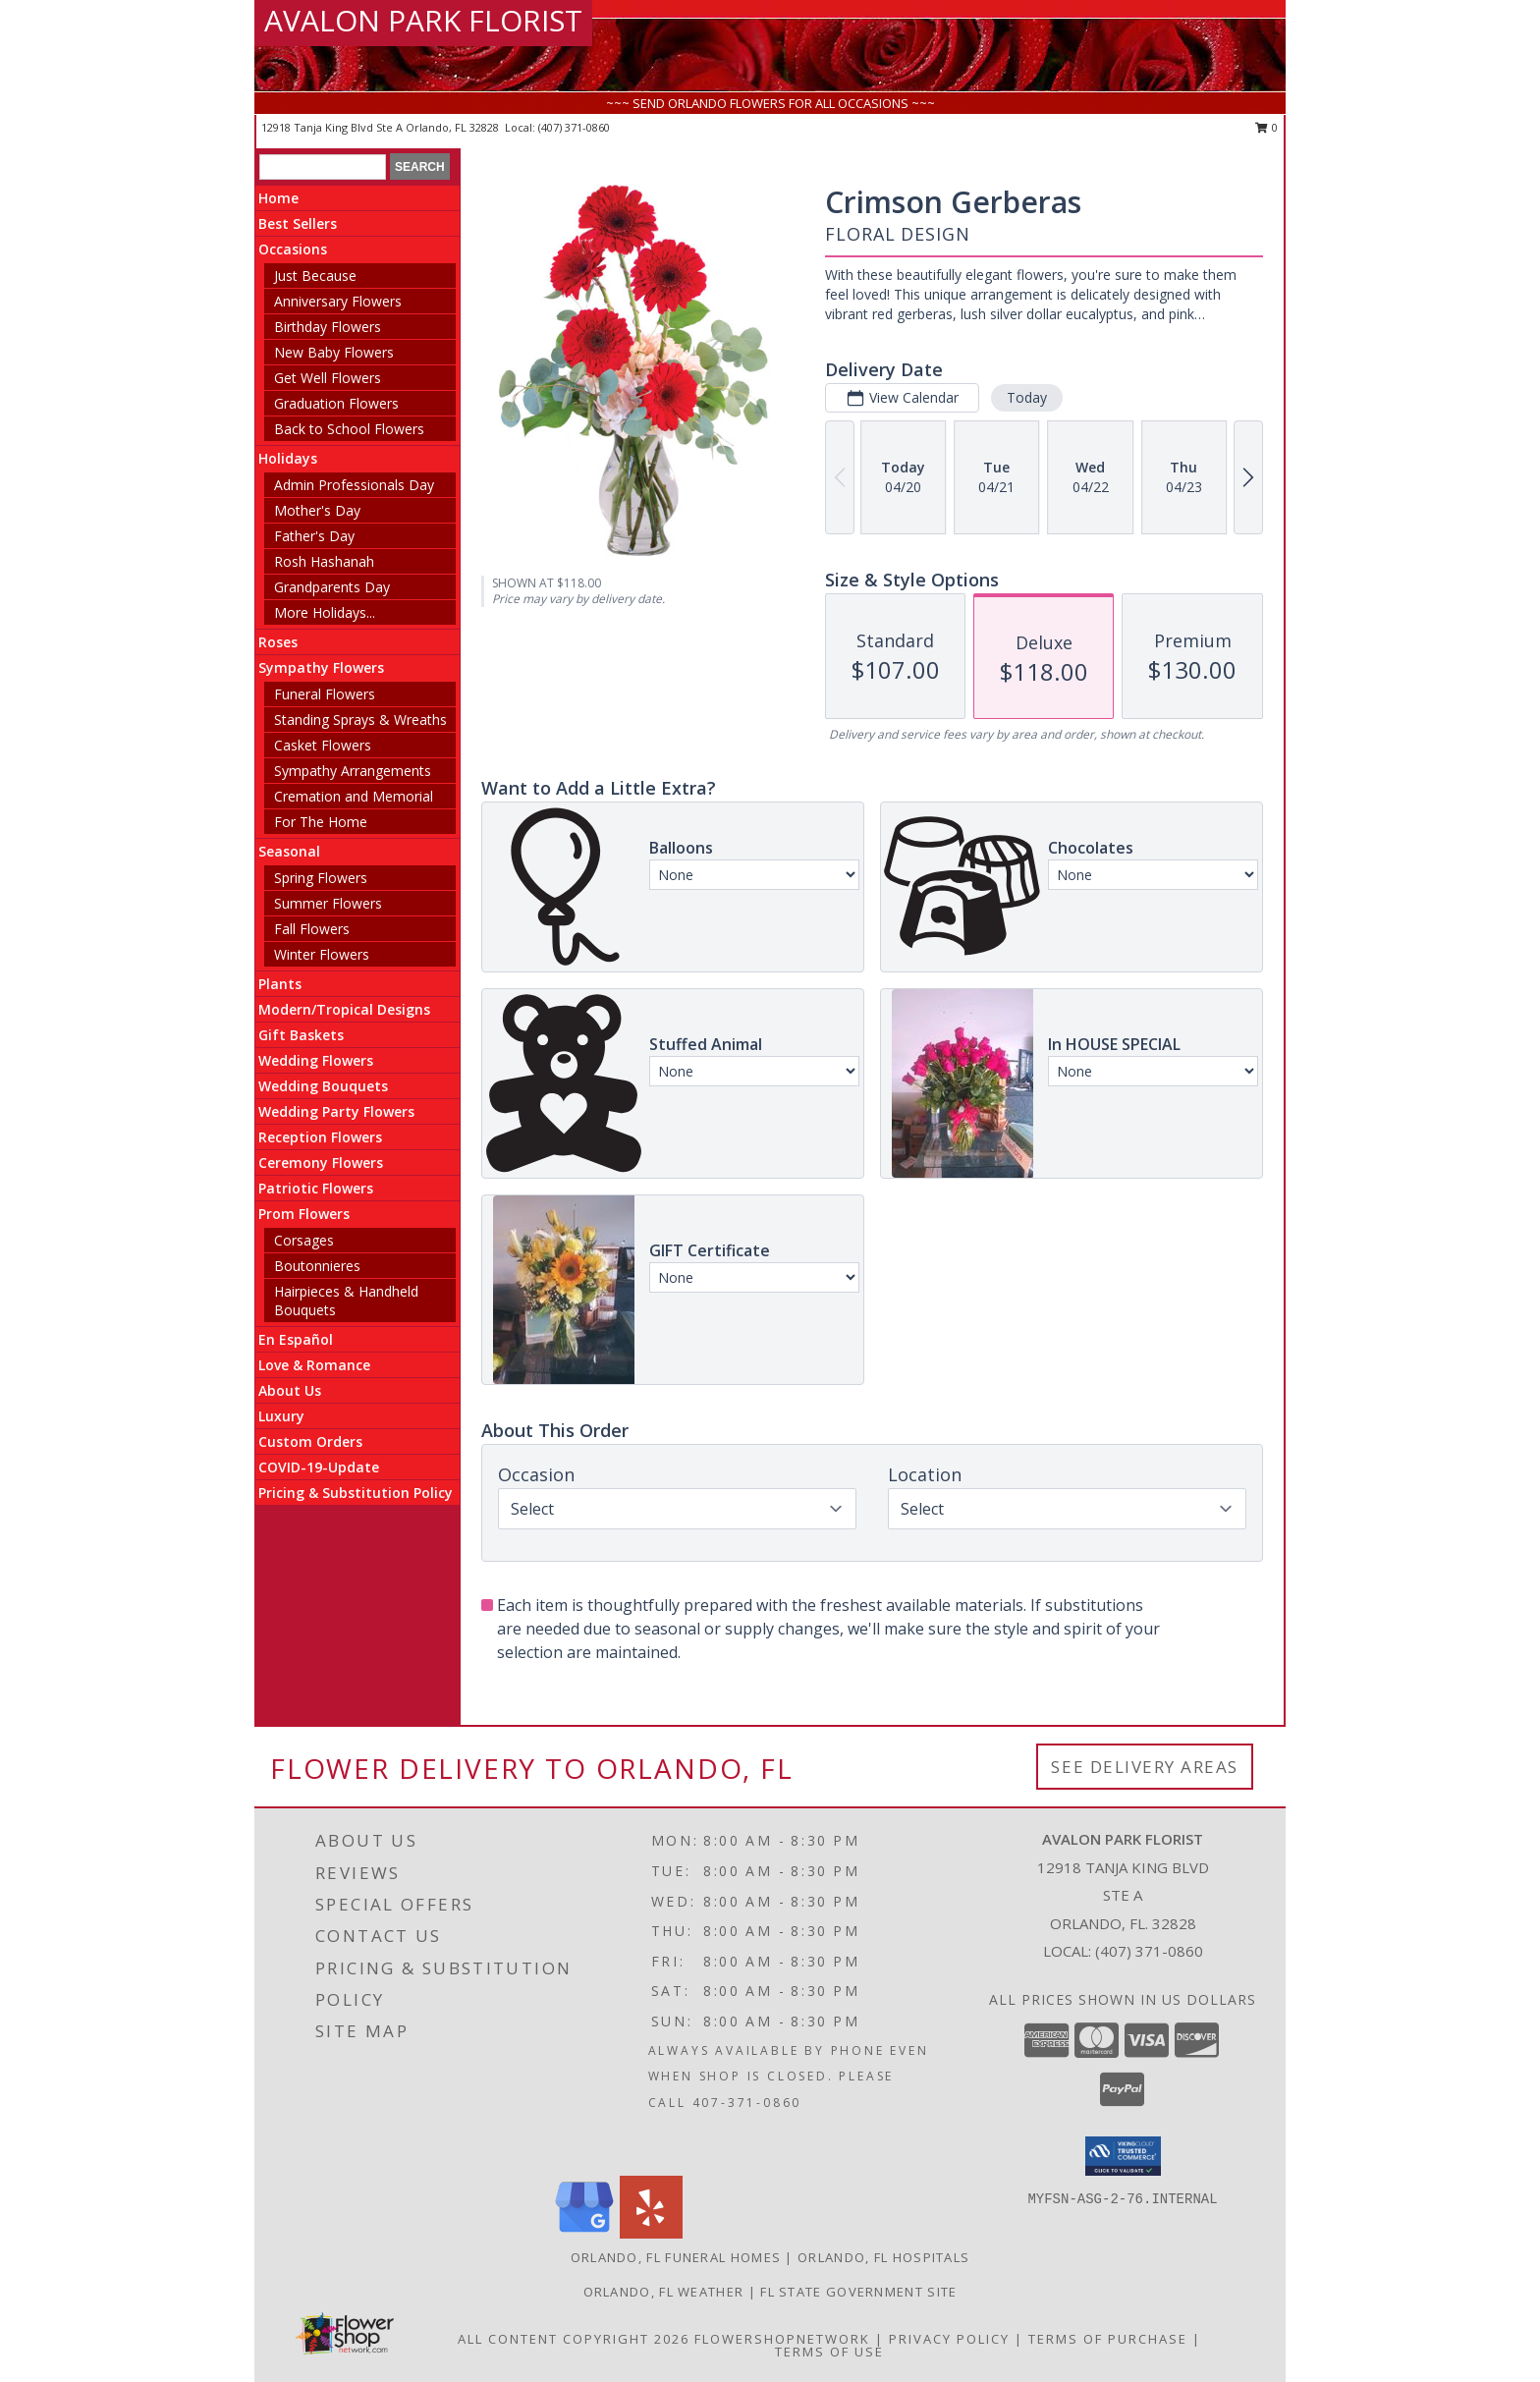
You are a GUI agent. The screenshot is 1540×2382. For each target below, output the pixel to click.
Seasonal (289, 851)
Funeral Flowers (324, 694)
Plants (280, 983)
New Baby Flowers (334, 352)
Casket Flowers (322, 745)
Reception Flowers (320, 1137)
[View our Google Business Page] (584, 2233)
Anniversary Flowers (338, 301)
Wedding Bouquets (323, 1086)
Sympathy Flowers (321, 667)
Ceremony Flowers (320, 1162)
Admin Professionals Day (354, 484)
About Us (289, 1390)
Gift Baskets (301, 1034)
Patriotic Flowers (315, 1188)
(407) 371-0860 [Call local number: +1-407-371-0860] (574, 127)
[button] (1123, 2156)
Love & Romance (314, 1365)
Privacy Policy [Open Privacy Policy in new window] (949, 2339)
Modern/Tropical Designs (344, 1009)
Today (1027, 397)
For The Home (320, 821)
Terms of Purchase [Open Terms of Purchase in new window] (1107, 2339)
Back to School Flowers (349, 428)
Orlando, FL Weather (663, 2291)
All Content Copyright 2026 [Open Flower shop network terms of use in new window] (573, 2339)
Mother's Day (317, 510)
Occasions (292, 249)
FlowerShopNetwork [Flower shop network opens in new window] (782, 2339)
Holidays (287, 458)
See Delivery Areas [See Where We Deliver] (1144, 1766)
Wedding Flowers (315, 1060)
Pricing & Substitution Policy (355, 1492)
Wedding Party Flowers (336, 1111)
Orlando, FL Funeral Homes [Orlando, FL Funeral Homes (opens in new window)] (676, 2257)
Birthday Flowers (327, 326)
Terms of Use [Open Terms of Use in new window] (829, 2351)
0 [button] (1266, 127)
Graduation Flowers (336, 403)
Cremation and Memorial (353, 796)
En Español (295, 1339)
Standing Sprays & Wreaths (360, 719)
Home (278, 198)
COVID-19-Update (318, 1467)
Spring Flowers (320, 877)
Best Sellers (297, 223)
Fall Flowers (312, 928)
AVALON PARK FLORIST (423, 20)
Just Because (315, 275)
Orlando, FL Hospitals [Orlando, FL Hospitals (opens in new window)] (883, 2257)
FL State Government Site (858, 2291)
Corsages (304, 1240)
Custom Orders (310, 1441)
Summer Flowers (328, 903)
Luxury (281, 1416)
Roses (278, 642)
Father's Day (314, 535)
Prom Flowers (304, 1213)
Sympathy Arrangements (352, 770)
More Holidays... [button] (324, 612)
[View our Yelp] (651, 2233)
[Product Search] (322, 167)
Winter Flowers (321, 954)
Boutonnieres (317, 1265)
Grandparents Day (332, 587)
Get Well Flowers (327, 377)
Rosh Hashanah (324, 561)
